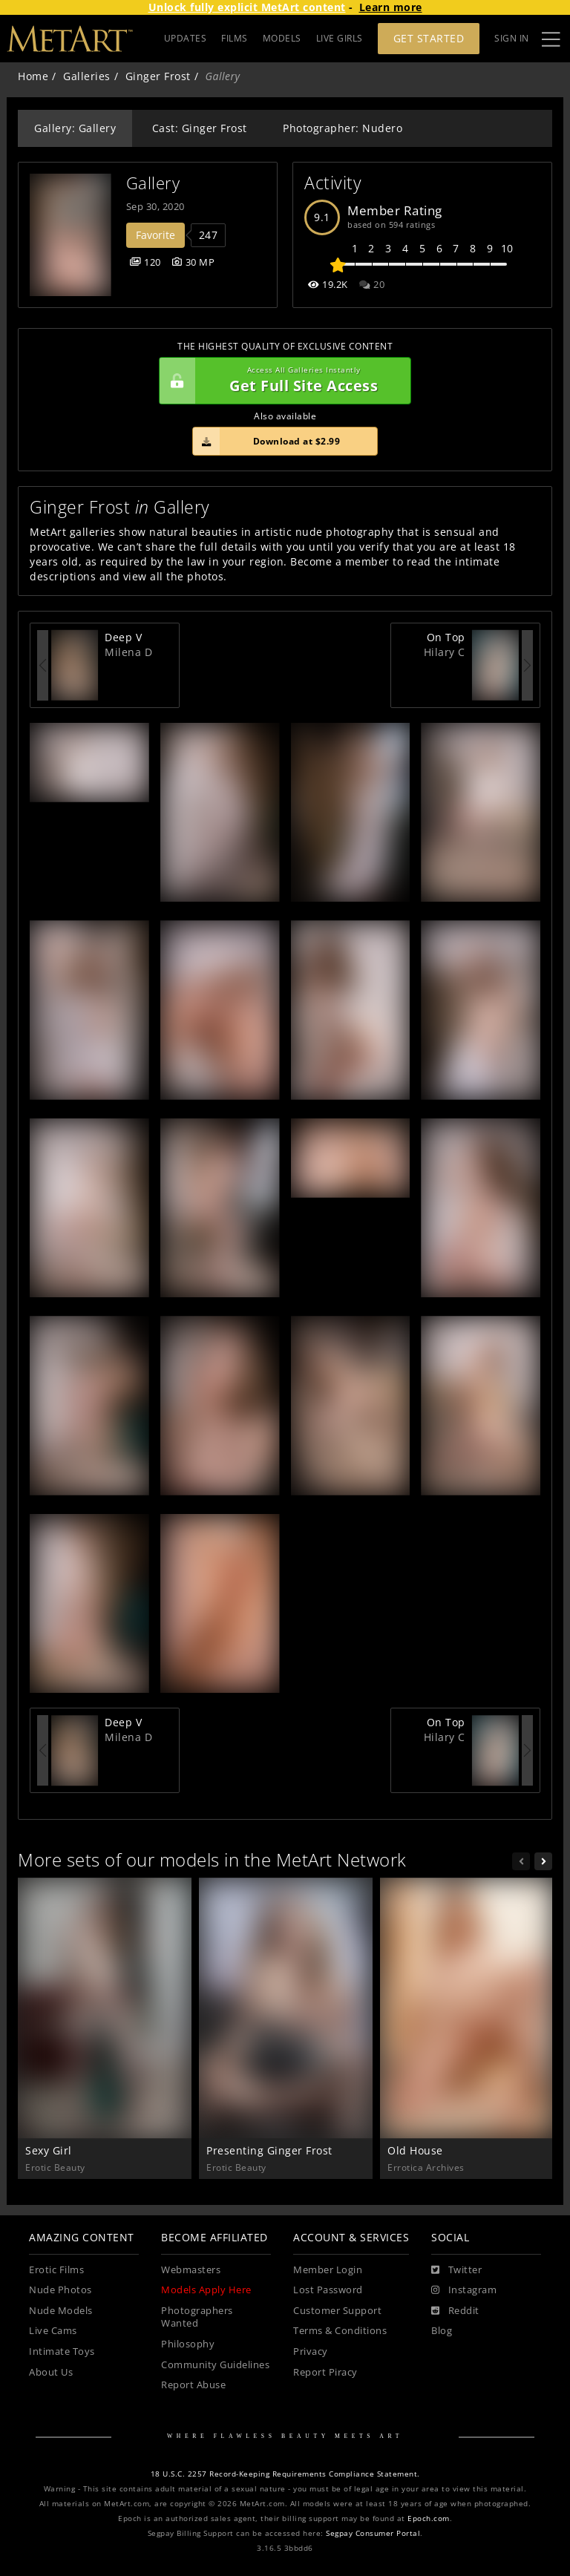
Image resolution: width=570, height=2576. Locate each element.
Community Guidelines (215, 2365)
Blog (441, 2330)
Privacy (310, 2351)
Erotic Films (56, 2270)
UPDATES (185, 38)
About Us (51, 2372)
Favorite (155, 235)
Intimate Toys (62, 2351)
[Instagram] (464, 2290)
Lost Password (328, 2290)
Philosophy (187, 2344)
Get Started (429, 38)
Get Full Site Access (281, 381)
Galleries (87, 76)
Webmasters (190, 2270)
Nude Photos (60, 2290)
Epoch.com (428, 2518)
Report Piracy (325, 2372)
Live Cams (53, 2330)
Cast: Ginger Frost (199, 128)
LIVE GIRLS (339, 38)
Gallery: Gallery (75, 128)
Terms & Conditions (340, 2330)
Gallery (153, 182)
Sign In (511, 38)
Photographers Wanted (197, 2317)
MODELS (282, 38)
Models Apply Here (206, 2290)
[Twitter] (456, 2270)
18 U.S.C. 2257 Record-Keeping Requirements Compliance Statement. (285, 2474)
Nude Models (61, 2310)
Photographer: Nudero (342, 128)
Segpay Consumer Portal (373, 2533)
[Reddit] (455, 2311)
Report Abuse (193, 2385)
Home (33, 76)
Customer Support (337, 2310)
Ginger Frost (158, 76)
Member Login (327, 2270)
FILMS (234, 38)
